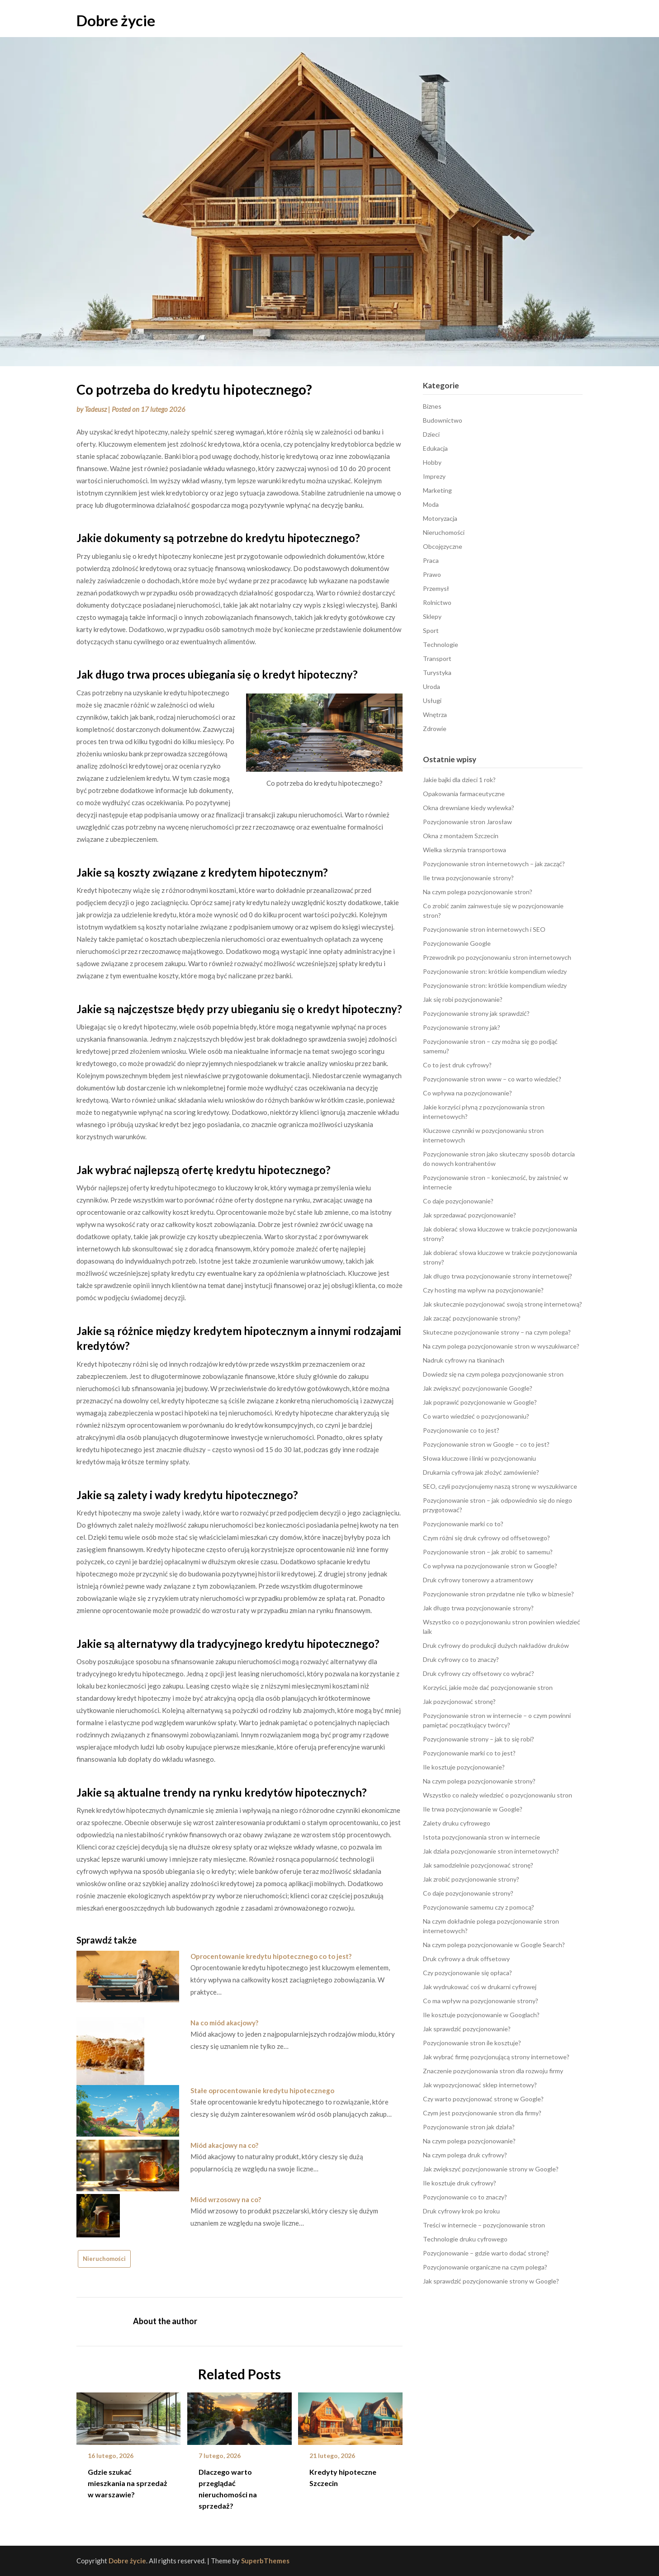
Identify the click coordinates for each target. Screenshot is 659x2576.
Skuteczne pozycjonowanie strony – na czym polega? (497, 1332)
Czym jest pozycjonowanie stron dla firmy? (482, 2113)
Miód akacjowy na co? (224, 2145)
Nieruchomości (104, 2258)
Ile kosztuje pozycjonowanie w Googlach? (481, 2015)
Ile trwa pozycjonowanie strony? (468, 878)
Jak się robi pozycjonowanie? (463, 999)
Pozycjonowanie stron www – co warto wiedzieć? (492, 1079)
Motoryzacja (440, 518)
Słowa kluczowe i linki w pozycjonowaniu (479, 1458)
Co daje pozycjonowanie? (458, 1201)
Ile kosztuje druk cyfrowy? (459, 2183)
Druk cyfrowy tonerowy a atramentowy (478, 1580)
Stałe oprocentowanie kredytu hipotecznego (262, 2090)
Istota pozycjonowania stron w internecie (481, 1837)
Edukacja (435, 448)
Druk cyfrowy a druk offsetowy (466, 1959)
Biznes (432, 406)
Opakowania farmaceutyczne (464, 793)
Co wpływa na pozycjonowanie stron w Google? (490, 1566)
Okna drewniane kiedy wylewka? (468, 807)
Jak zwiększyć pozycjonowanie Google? (477, 1388)
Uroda (431, 686)
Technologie (440, 644)
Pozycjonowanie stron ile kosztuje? (472, 2043)
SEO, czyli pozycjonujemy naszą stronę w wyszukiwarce (500, 1486)
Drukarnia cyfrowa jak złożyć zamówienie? (481, 1472)
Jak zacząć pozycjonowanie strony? (472, 1318)
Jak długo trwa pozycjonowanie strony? (478, 1608)
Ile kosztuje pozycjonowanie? (464, 1767)
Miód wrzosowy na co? (225, 2199)
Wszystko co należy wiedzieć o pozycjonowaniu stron (497, 1795)
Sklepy (432, 616)
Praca (431, 560)
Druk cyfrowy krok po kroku (461, 2211)
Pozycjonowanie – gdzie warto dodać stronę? (486, 2253)
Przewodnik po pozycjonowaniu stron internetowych (497, 957)
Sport (431, 630)
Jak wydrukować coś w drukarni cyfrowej (479, 1987)
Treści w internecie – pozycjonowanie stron (484, 2225)
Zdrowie (434, 728)
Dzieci (431, 434)
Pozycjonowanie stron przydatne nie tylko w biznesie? (498, 1594)
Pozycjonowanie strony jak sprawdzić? (476, 1013)
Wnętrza (435, 714)
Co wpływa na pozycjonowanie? (467, 1093)
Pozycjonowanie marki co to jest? (469, 1753)
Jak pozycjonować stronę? (459, 1701)
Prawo (432, 574)
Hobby (432, 462)
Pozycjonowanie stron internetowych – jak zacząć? (494, 864)
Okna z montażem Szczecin (460, 836)
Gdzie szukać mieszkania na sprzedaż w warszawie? (127, 2483)
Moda (431, 504)
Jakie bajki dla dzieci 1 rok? (459, 779)
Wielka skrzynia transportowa (464, 850)
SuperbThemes (265, 2561)
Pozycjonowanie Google (457, 943)
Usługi (432, 700)
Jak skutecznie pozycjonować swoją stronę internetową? (502, 1304)
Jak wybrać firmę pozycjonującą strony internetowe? (496, 2057)
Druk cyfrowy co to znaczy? (461, 1659)
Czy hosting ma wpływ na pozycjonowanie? (483, 1290)
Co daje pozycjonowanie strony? (468, 1893)
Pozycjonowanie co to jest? (461, 1430)
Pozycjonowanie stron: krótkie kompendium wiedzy (495, 971)
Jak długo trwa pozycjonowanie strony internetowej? (497, 1276)
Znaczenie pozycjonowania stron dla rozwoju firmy (493, 2071)
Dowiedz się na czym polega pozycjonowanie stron (493, 1374)
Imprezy (434, 476)
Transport (437, 658)
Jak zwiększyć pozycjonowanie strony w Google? (491, 2169)
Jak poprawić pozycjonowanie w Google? (480, 1402)
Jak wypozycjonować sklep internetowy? (480, 2085)
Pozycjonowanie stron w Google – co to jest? (486, 1444)
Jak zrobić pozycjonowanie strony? (471, 1879)
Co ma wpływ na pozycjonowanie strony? (480, 2001)
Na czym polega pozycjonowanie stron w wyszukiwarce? (501, 1346)
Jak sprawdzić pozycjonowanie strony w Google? (491, 2281)
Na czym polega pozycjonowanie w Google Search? (494, 1945)
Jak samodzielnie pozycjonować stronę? (478, 1865)
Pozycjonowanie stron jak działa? (469, 2127)
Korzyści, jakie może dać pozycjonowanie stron (488, 1687)
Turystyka (437, 672)
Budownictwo (442, 420)
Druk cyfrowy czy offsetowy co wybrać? (478, 1673)
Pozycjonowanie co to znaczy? (465, 2197)
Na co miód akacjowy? (224, 2023)
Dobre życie (115, 20)
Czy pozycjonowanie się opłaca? (467, 1973)
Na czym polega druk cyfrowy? (465, 2155)
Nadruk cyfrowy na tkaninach (463, 1360)
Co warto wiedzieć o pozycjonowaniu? (476, 1416)
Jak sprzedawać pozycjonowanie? (469, 1215)
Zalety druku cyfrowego (456, 1823)
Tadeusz (96, 409)
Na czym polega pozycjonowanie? (469, 2141)
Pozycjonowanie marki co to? (463, 1524)
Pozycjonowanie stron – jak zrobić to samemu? (488, 1552)
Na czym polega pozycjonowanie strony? (479, 1781)
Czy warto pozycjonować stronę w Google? (483, 2099)
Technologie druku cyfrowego (465, 2239)
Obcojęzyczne (442, 546)
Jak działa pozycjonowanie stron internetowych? (491, 1851)
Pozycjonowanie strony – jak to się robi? (478, 1739)
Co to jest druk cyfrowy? (457, 1065)
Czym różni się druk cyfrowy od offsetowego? (486, 1538)
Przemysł (436, 588)
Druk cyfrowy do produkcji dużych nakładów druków (496, 1645)
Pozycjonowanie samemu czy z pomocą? (478, 1907)
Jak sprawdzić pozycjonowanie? (467, 2029)
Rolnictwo (437, 602)
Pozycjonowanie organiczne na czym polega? (485, 2267)
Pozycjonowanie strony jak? (461, 1027)
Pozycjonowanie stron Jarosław (467, 822)
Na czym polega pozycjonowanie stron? (477, 892)
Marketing (437, 490)
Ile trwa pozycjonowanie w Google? (472, 1809)
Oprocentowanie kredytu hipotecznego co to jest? (270, 1956)
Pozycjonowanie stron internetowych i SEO (484, 929)
